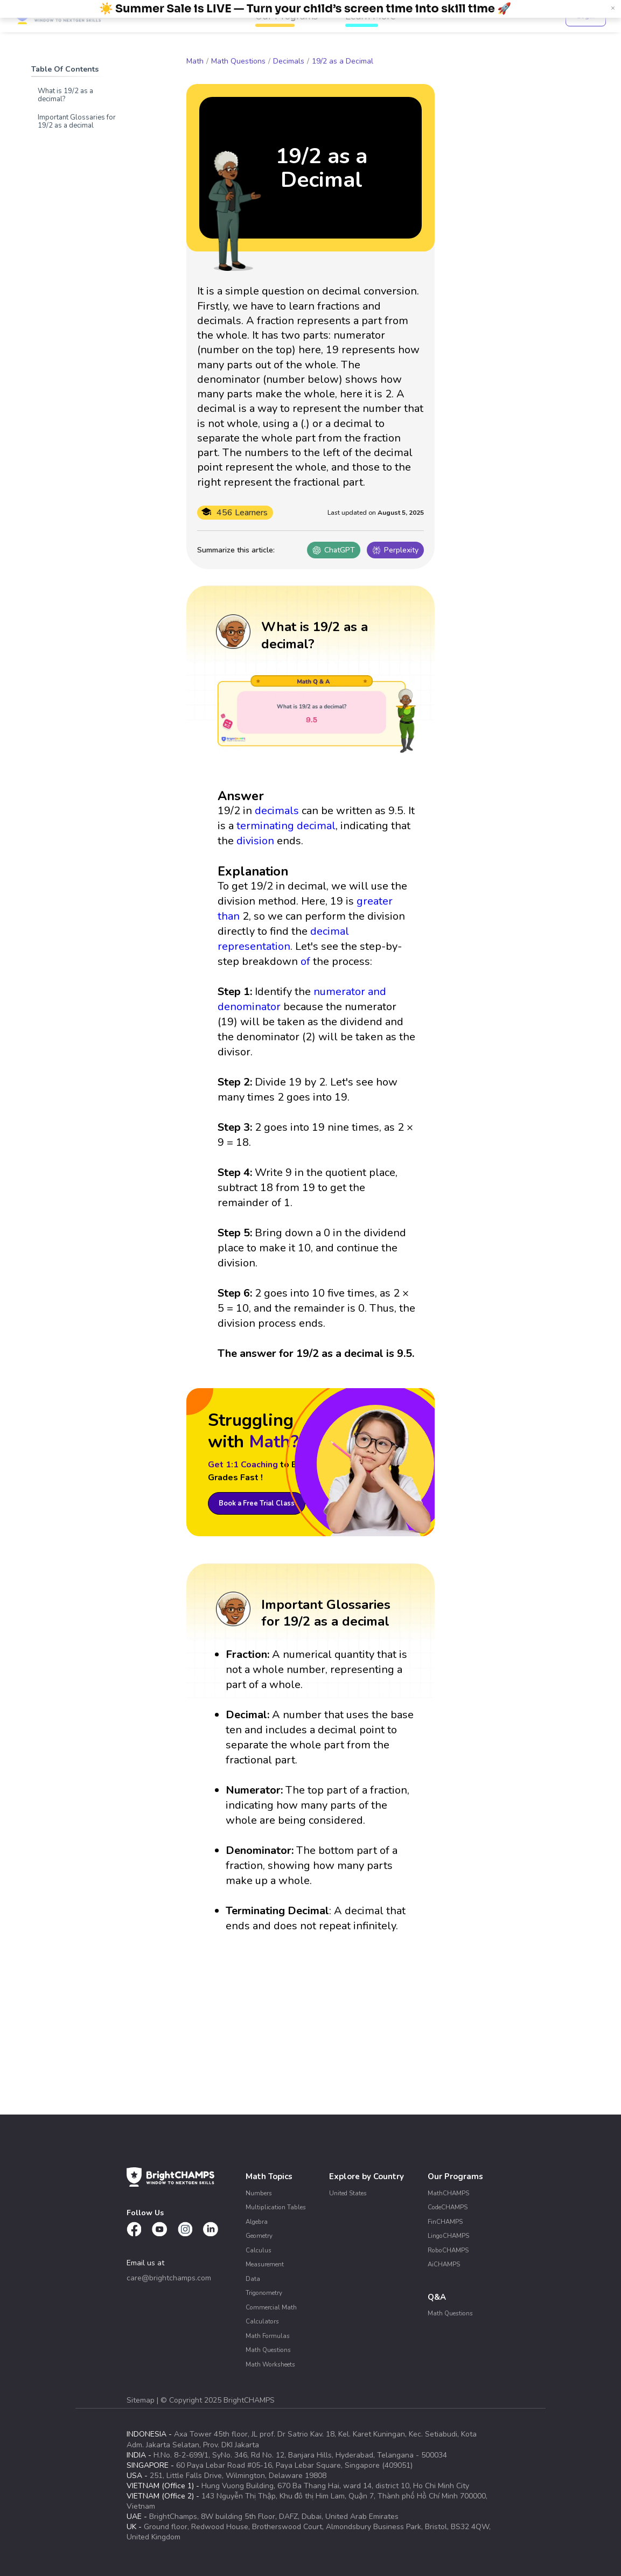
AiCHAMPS (444, 2264)
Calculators (262, 2321)
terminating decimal (286, 825)
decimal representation (283, 939)
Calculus (258, 2250)
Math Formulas (268, 2336)
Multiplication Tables (276, 2207)
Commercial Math (271, 2307)
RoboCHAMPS (448, 2250)
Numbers (259, 2193)
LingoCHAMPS (448, 2235)
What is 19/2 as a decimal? (65, 95)
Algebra (257, 2221)
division (255, 841)
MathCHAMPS (448, 2193)
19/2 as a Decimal (342, 61)
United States (348, 2193)
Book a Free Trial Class (257, 1503)
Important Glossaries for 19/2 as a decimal (77, 121)
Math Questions (238, 61)
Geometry (259, 2235)
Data (253, 2278)
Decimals (288, 61)
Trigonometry (264, 2292)
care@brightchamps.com (169, 2278)
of (305, 961)
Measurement (265, 2264)
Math (195, 61)
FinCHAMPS (445, 2221)
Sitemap (142, 2400)
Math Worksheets (270, 2364)
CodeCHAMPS (448, 2207)
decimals (277, 810)
